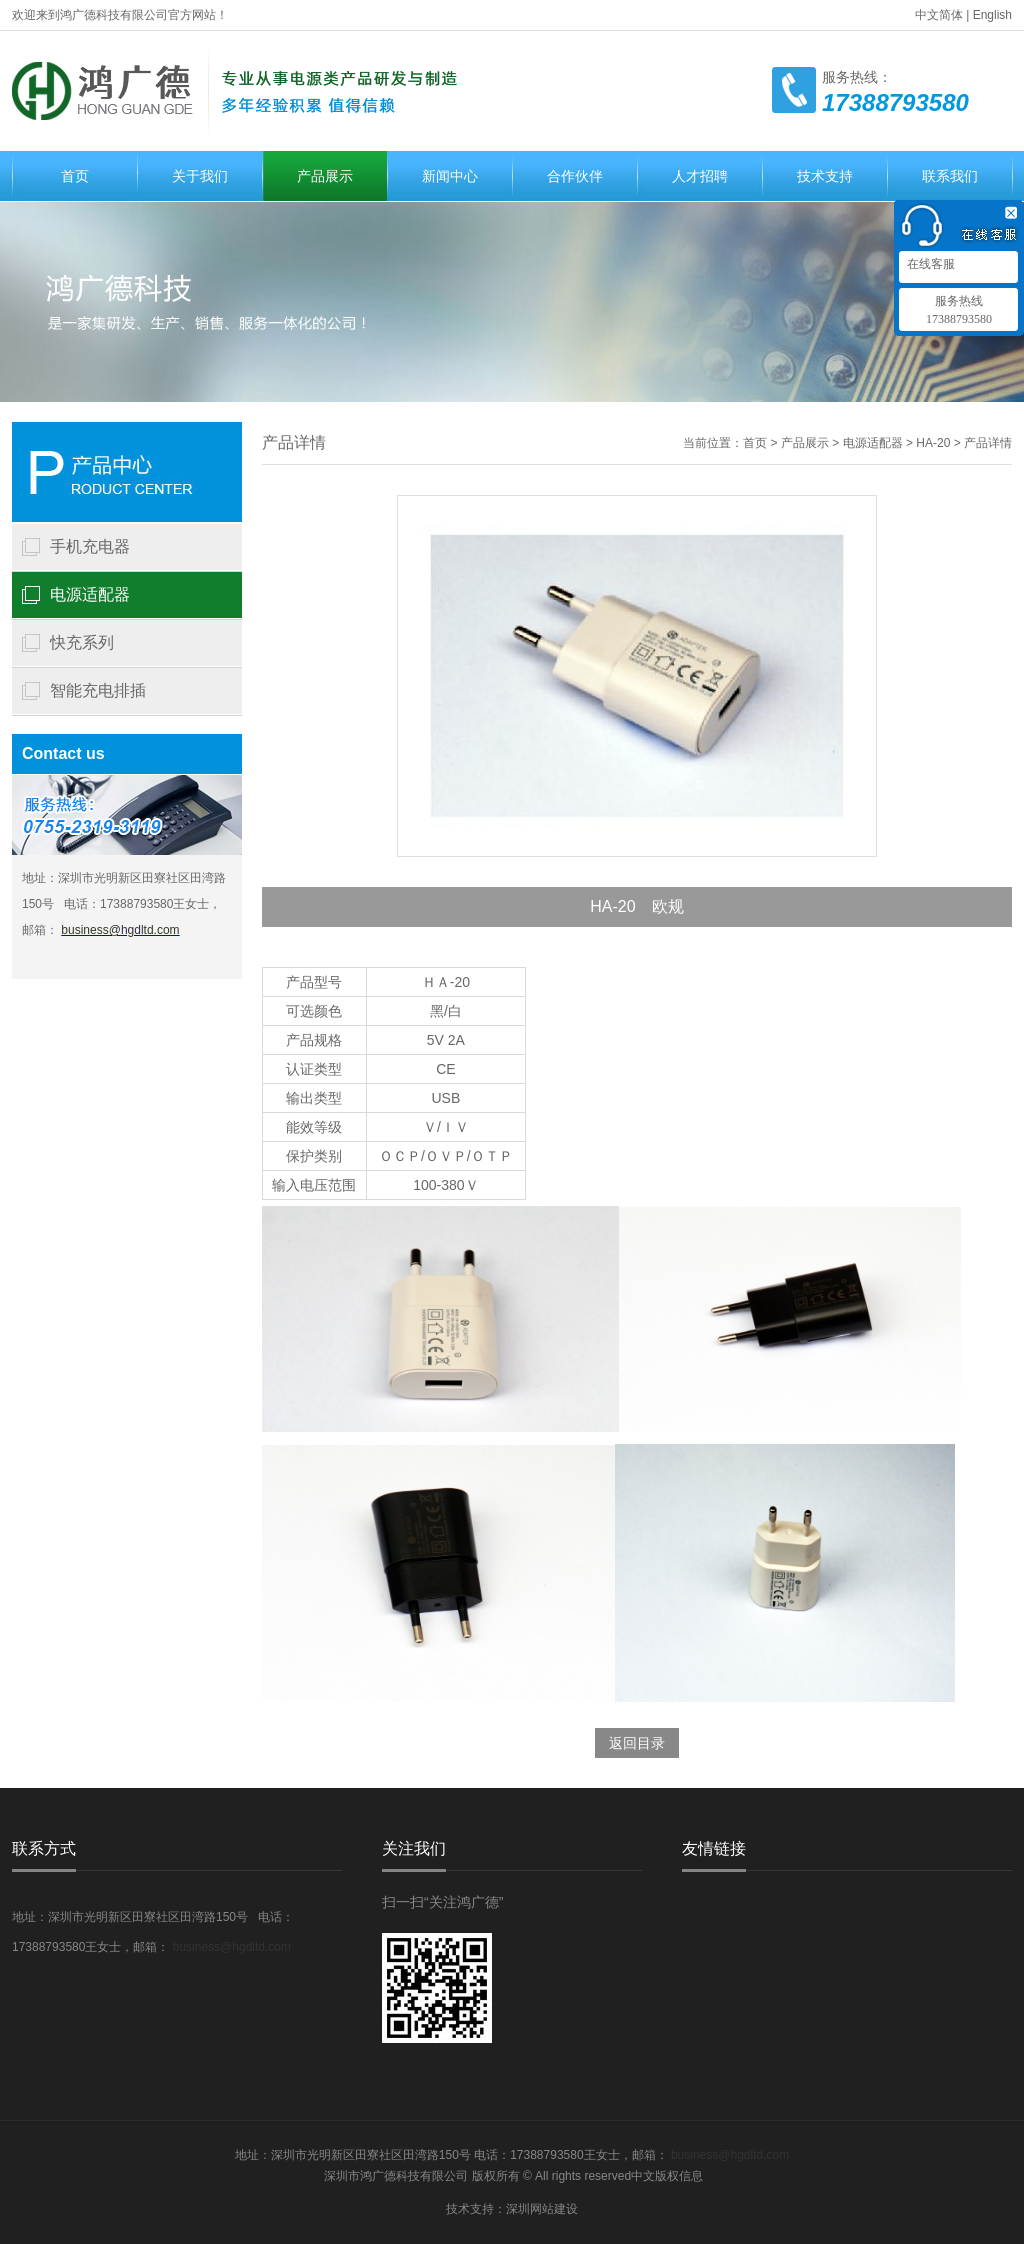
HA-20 (933, 443)
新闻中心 (450, 176)
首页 (75, 176)
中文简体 (939, 15)
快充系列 (82, 642)
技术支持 (825, 176)
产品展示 (325, 176)
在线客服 (929, 264)
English (992, 15)
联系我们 (950, 176)
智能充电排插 (98, 690)
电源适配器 (90, 594)
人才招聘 (700, 176)
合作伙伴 (575, 176)
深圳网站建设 (542, 2209)
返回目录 (637, 1743)
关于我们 (200, 176)
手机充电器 (90, 546)
